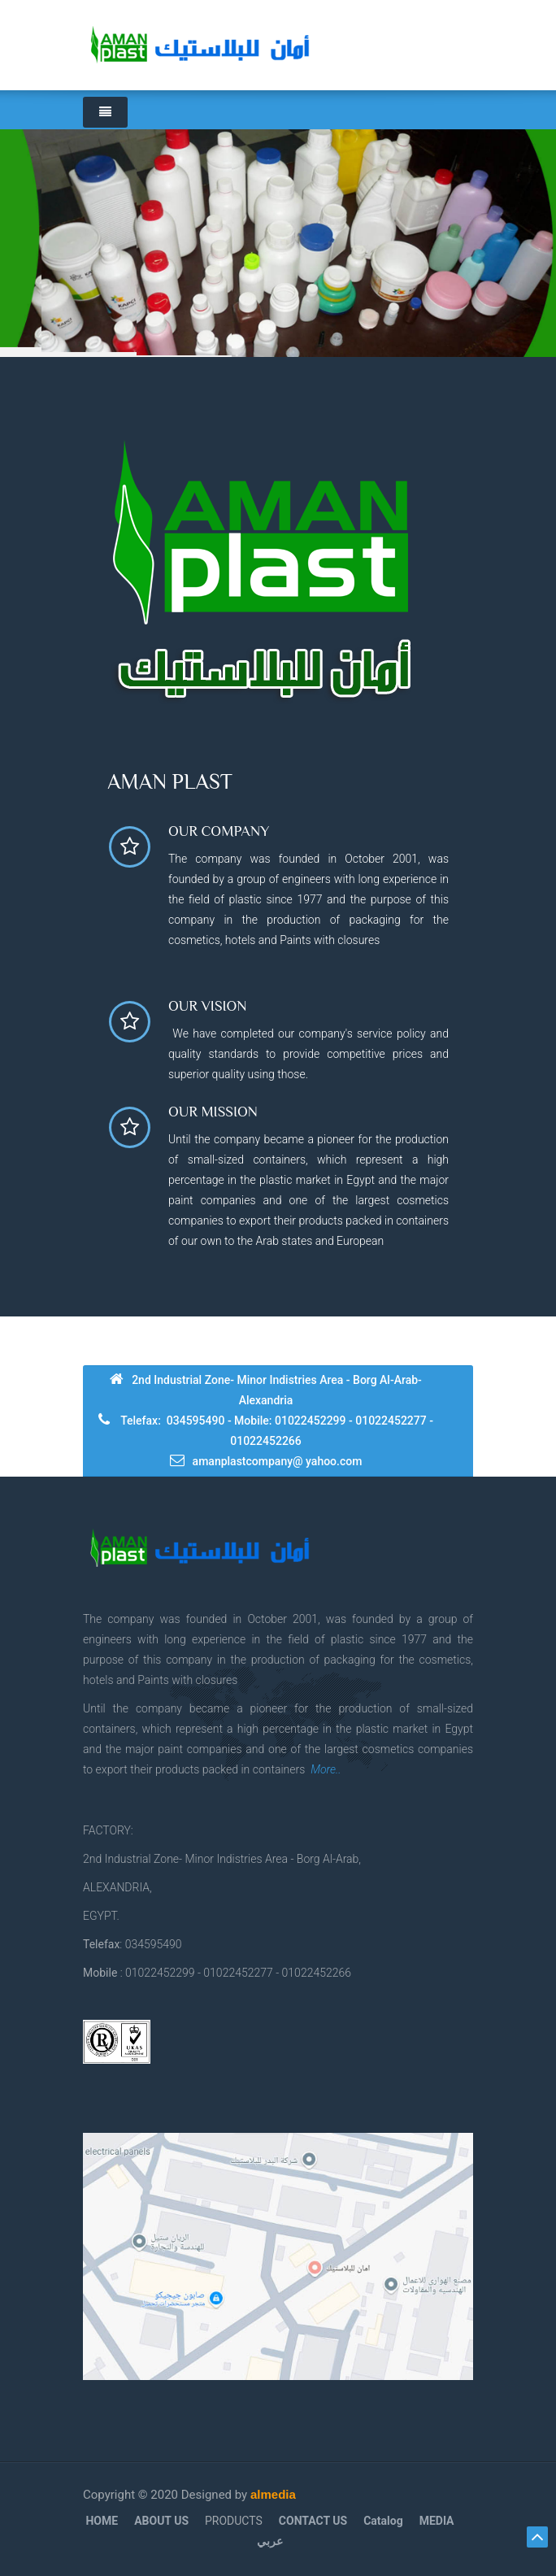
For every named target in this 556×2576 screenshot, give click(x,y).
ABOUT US (161, 2520)
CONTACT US (313, 2520)
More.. (326, 1769)
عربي (270, 2541)
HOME (101, 2520)
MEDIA (436, 2520)
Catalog (383, 2520)
